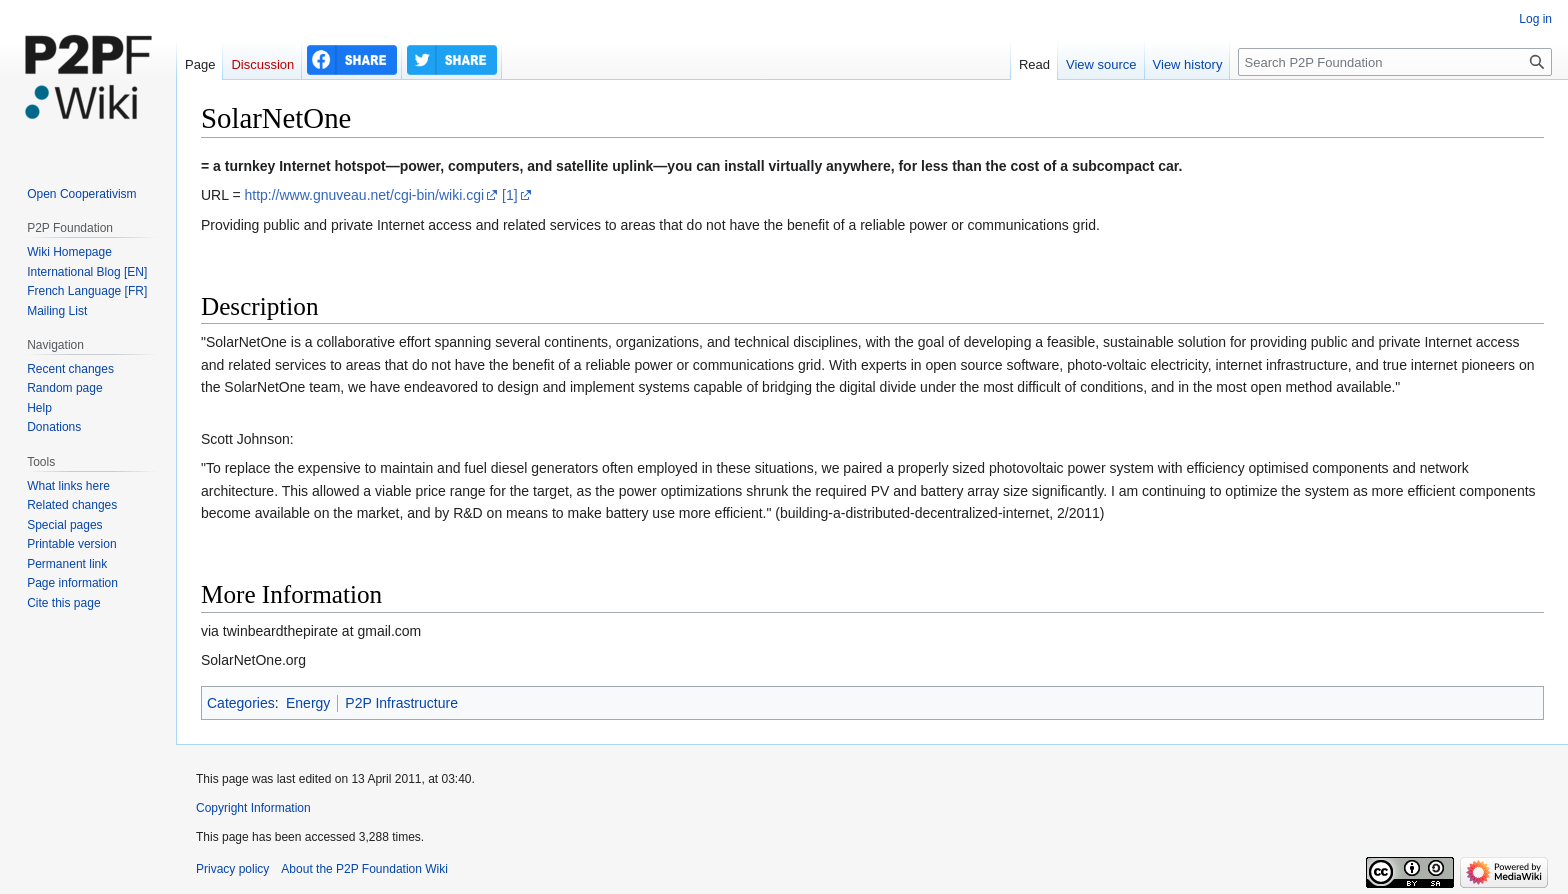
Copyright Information (253, 808)
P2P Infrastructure (401, 703)
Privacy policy (232, 869)
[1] (510, 195)
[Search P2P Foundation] (1395, 62)
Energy (308, 703)
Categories (241, 703)
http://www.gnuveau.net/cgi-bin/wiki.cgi (364, 195)
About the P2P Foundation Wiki (364, 869)
